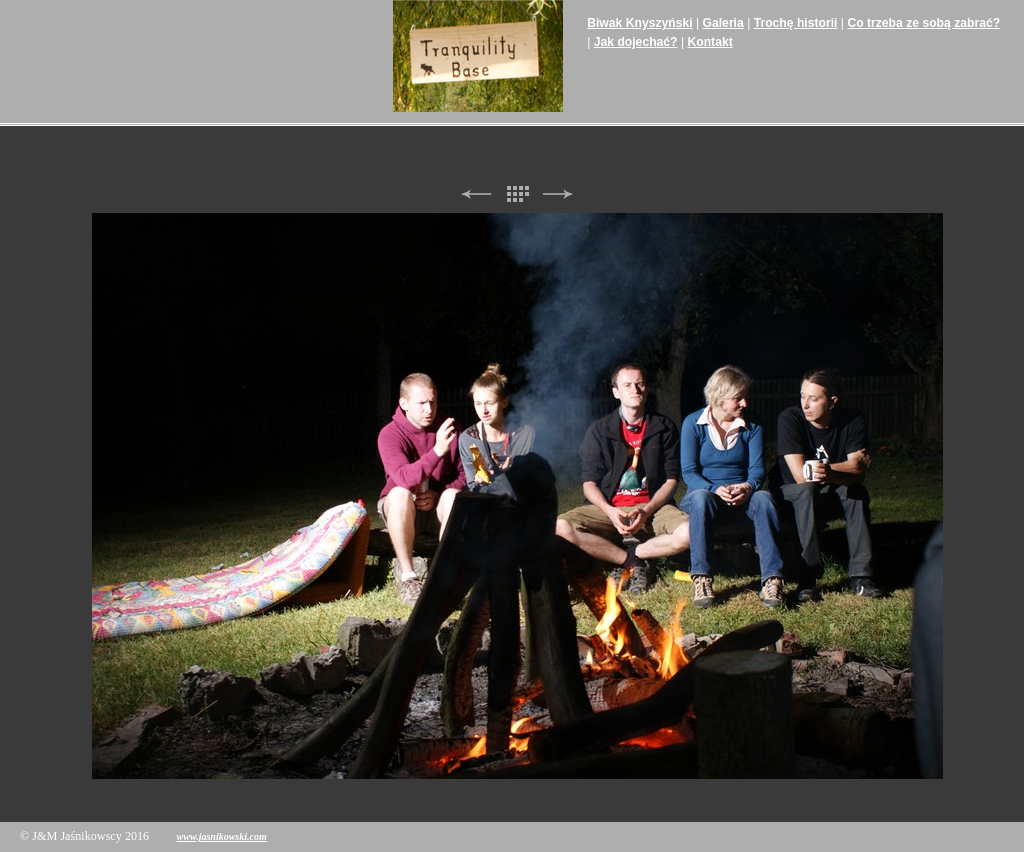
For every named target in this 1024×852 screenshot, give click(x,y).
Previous (476, 194)
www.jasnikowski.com (222, 836)
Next (558, 194)
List (517, 194)
